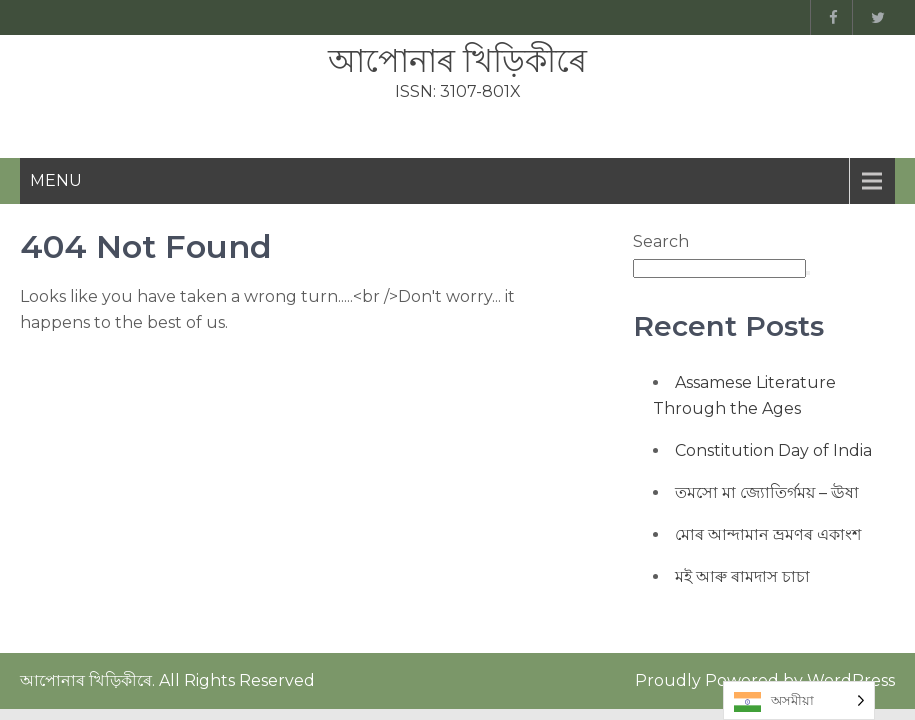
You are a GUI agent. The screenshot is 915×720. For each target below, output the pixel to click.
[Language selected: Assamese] (799, 700)
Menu (56, 180)
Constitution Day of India (773, 450)
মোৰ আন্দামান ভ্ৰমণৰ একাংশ (768, 534)
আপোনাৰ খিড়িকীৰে (457, 60)
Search (661, 241)
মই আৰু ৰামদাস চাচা (742, 576)
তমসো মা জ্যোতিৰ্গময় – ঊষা (767, 492)
